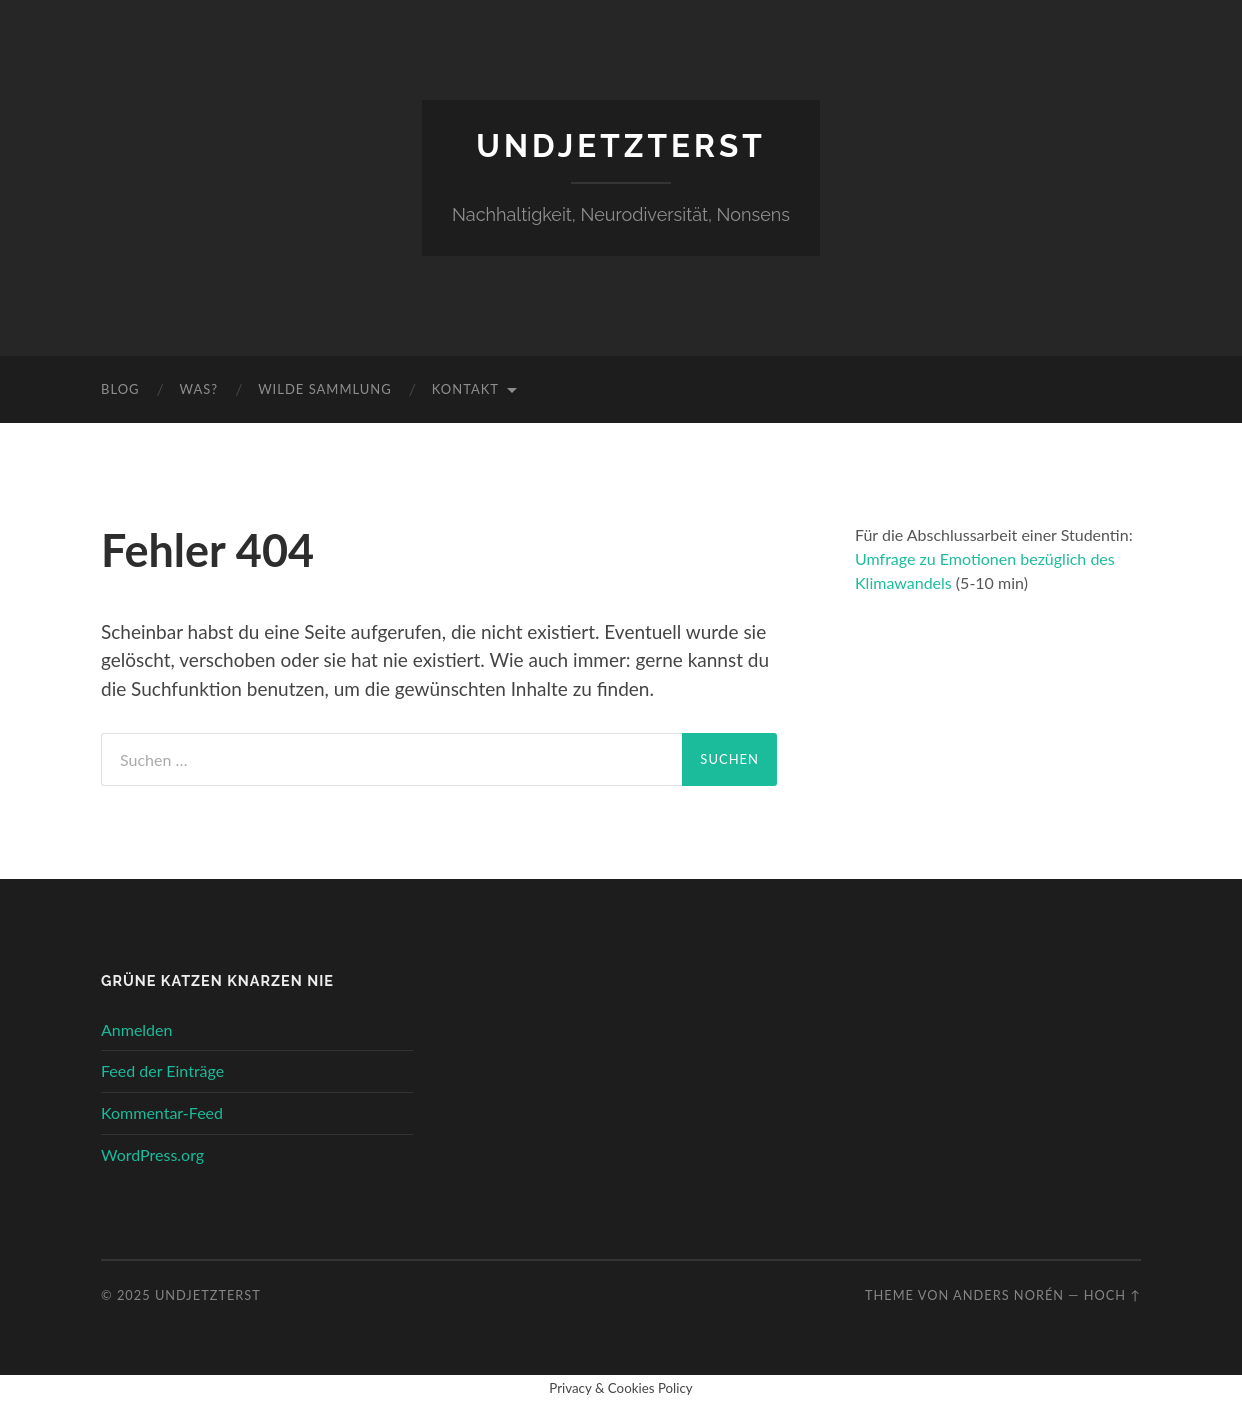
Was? (199, 389)
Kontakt (465, 389)
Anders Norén (1008, 1295)
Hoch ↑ (1112, 1295)
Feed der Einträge (162, 1070)
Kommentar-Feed (162, 1112)
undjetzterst (620, 145)
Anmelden (136, 1029)
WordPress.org (152, 1154)
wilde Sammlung (325, 389)
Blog (120, 389)
